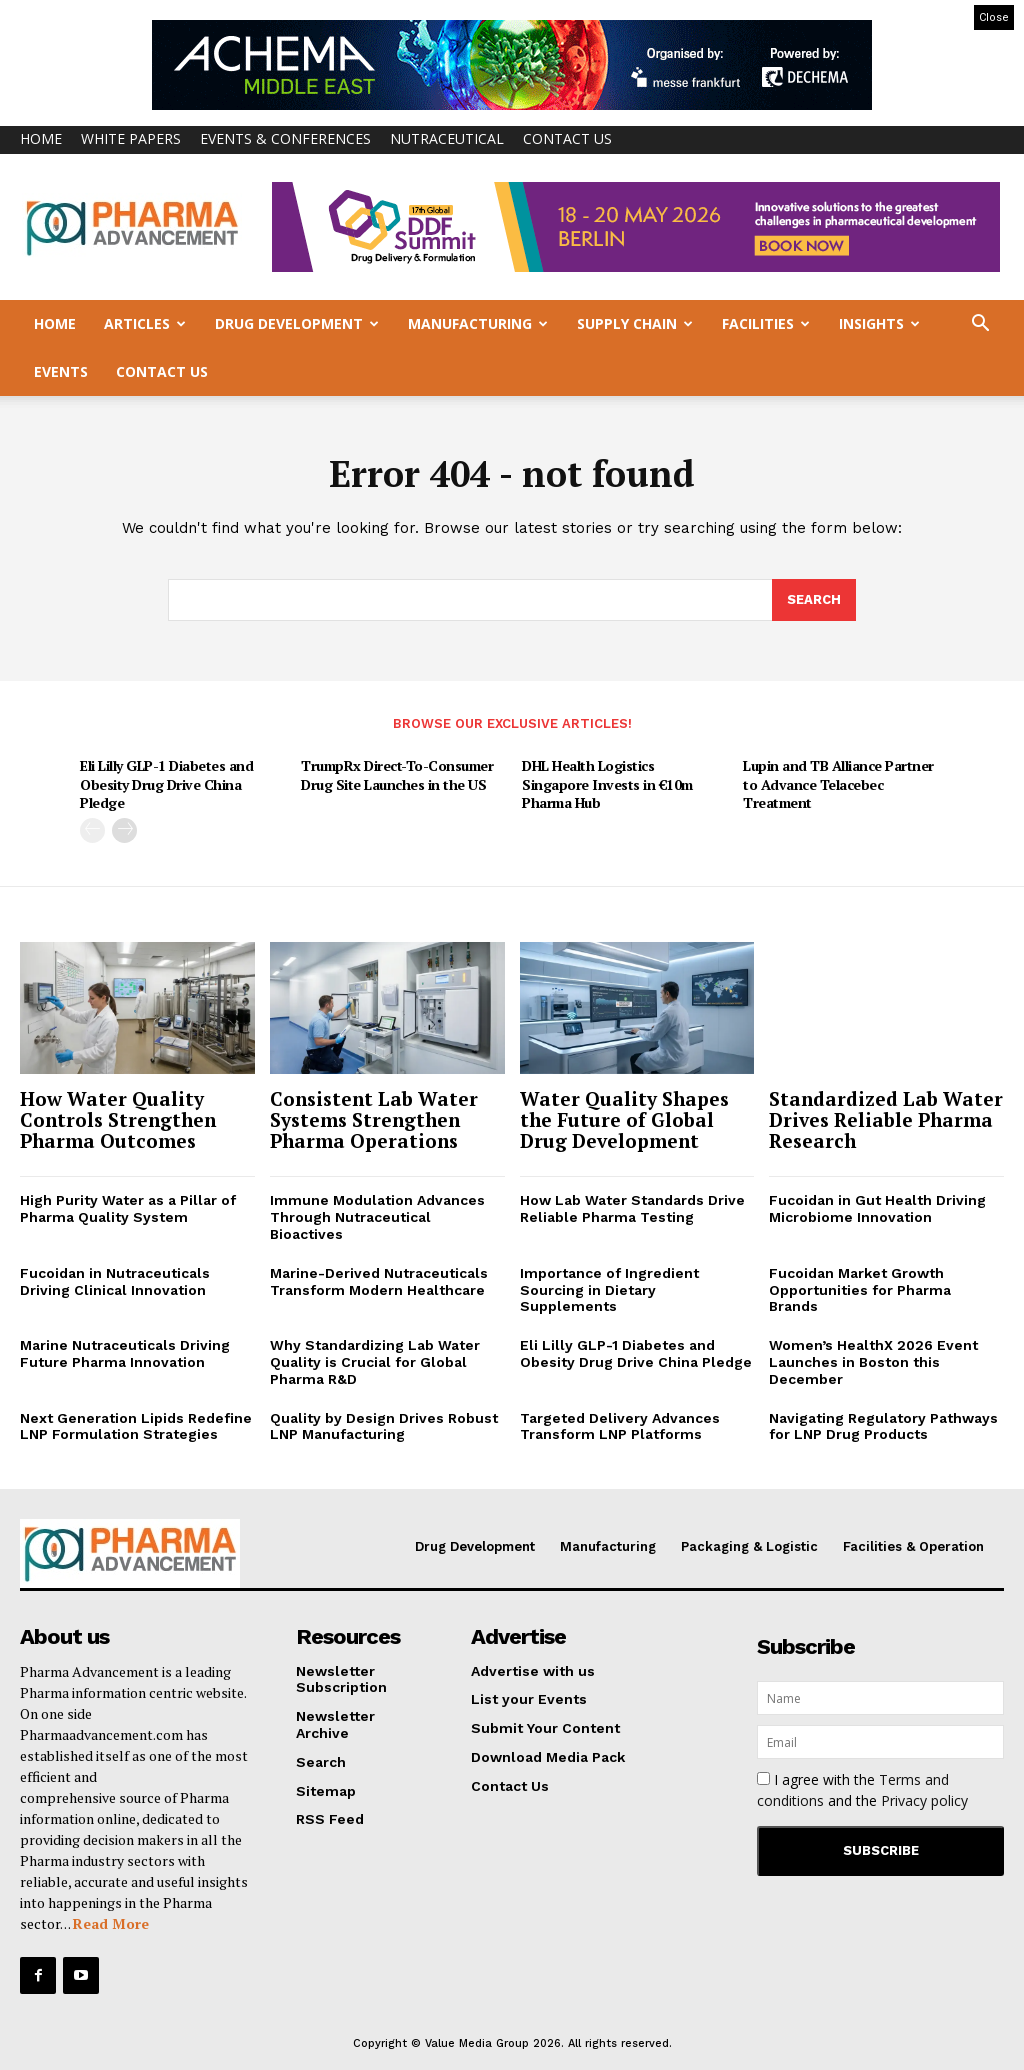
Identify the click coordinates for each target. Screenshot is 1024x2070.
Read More (111, 1923)
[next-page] (124, 829)
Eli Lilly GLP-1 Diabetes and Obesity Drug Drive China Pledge (166, 783)
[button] (980, 325)
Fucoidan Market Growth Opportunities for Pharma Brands (860, 1290)
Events (61, 371)
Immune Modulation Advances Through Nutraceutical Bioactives (377, 1218)
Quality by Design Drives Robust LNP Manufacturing (384, 1426)
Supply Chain (635, 323)
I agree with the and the (862, 1790)
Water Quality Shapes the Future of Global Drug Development (624, 1119)
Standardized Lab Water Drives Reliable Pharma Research (886, 1119)
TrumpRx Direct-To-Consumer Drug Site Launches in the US (397, 774)
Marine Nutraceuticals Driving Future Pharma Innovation (125, 1353)
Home (41, 138)
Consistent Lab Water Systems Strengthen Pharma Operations (374, 1119)
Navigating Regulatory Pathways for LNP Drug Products (883, 1426)
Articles (145, 323)
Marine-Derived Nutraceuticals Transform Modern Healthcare (379, 1281)
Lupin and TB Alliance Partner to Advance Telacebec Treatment (838, 783)
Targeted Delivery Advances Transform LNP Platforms (620, 1426)
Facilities (766, 323)
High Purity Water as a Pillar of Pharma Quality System (128, 1209)
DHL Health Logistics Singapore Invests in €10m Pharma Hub (607, 783)
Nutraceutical (447, 138)
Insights (879, 323)
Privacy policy (924, 1800)
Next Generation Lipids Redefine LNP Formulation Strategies (136, 1426)
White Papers (131, 138)
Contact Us (567, 138)
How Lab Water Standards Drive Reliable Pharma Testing (632, 1209)
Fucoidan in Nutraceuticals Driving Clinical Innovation (115, 1281)
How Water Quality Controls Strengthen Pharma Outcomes (118, 1119)
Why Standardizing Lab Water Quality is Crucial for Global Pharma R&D (375, 1362)
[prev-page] (92, 829)
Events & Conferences (285, 138)
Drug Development (297, 323)
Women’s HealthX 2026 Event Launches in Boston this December (873, 1362)
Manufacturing (478, 323)
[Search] (814, 601)
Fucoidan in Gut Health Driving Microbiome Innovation (877, 1209)
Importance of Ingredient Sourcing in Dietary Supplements (609, 1290)
